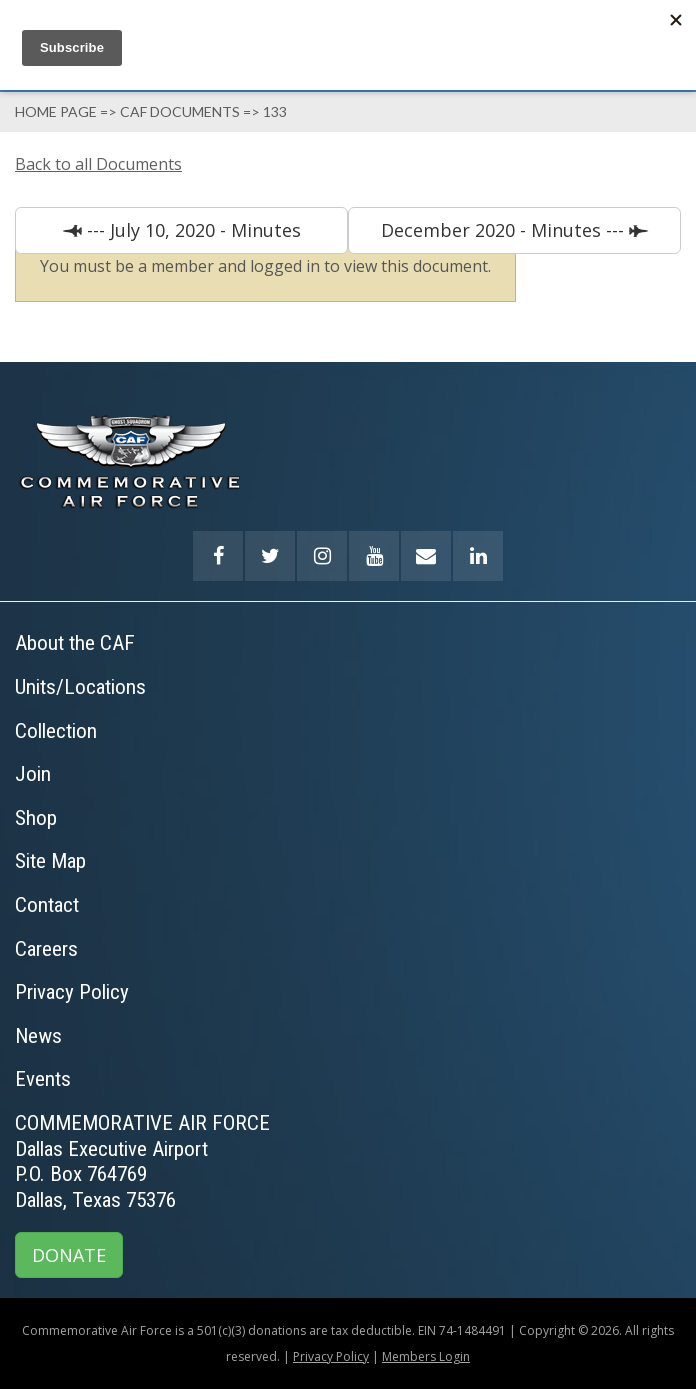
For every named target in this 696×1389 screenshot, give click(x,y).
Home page (56, 111)
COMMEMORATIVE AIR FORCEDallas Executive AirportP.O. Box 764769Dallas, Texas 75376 (142, 1161)
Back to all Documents (98, 164)
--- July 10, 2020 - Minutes (191, 230)
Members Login (426, 1356)
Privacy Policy (331, 1356)
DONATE (69, 1255)
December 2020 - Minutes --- (505, 230)
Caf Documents (180, 111)
